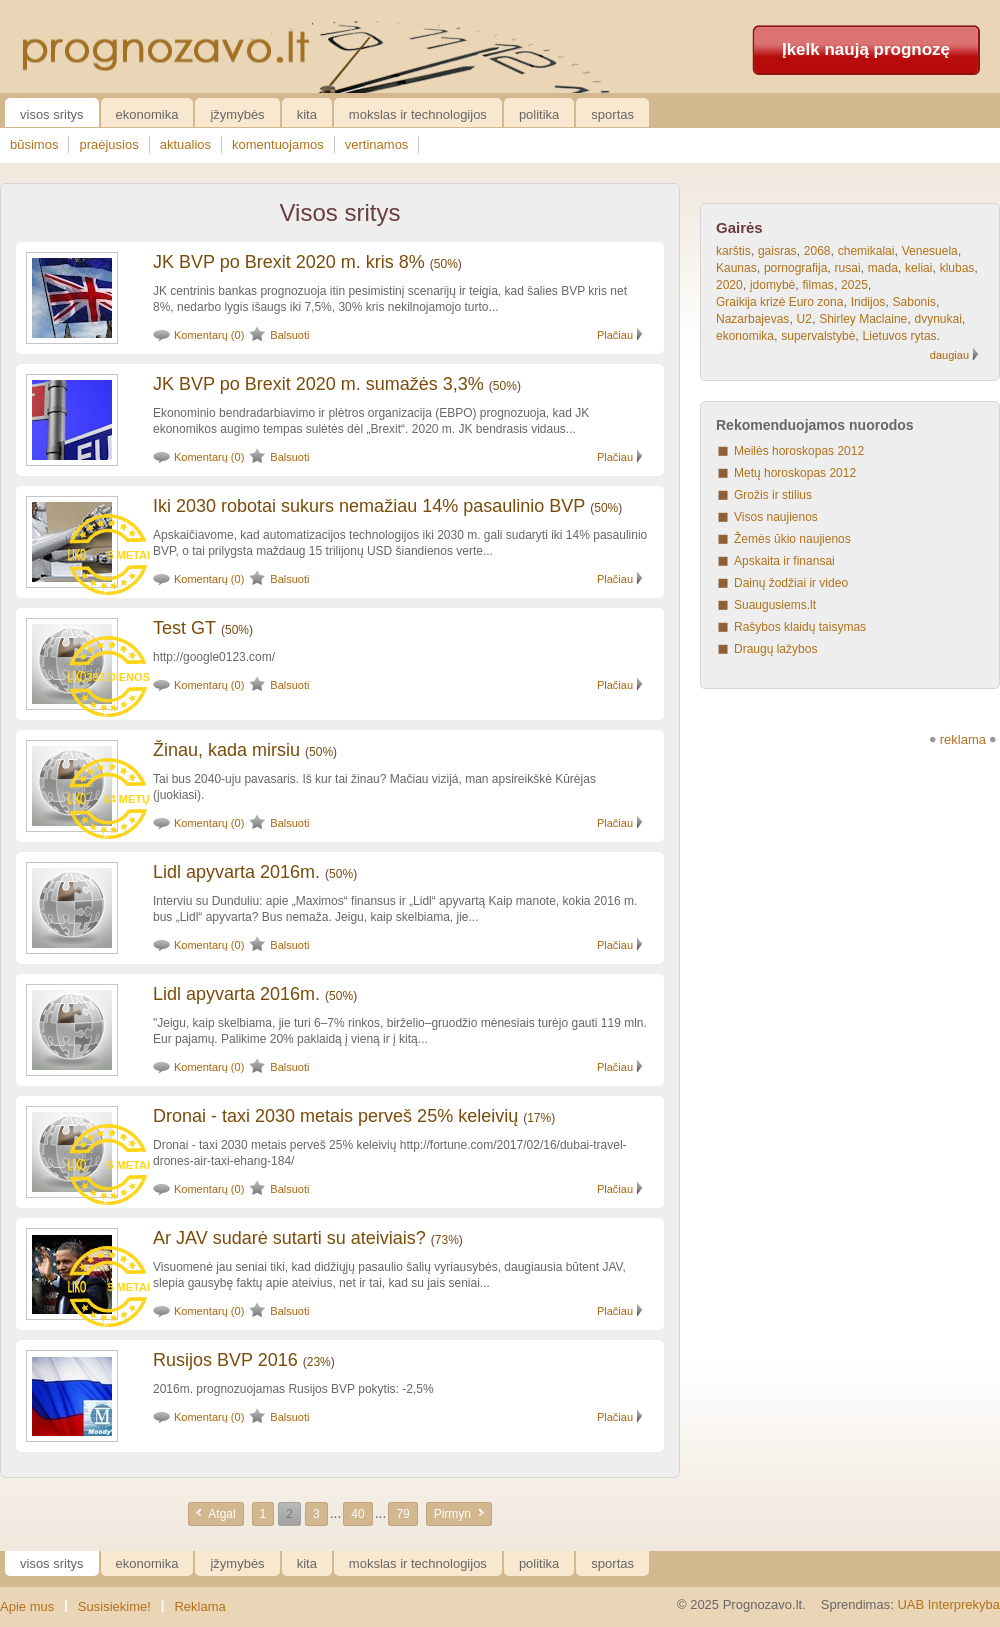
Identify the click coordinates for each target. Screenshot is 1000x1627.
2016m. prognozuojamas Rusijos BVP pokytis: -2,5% (293, 1389)
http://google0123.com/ (214, 657)
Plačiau (615, 335)
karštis (733, 251)
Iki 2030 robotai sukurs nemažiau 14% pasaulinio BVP (369, 506)
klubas (957, 268)
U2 (804, 319)
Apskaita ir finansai (784, 561)
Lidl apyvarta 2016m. (236, 872)
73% (447, 1240)
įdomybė (772, 285)
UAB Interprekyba (948, 1604)
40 (357, 1514)
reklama (963, 739)
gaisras (777, 251)
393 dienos (118, 677)
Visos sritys (52, 114)
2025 (854, 285)
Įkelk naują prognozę (866, 49)
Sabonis (914, 302)
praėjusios (108, 144)
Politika (539, 114)
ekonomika (745, 336)
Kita (307, 114)
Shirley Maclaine (863, 319)
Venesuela (930, 251)
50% (446, 264)
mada (883, 268)
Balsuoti (289, 335)
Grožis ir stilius (773, 495)
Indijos (868, 302)
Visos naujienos (776, 517)
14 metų (127, 799)
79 (402, 1514)
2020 (729, 285)
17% (539, 1118)
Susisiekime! (114, 1606)
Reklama (199, 1606)
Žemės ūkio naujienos (792, 539)
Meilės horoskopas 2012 (799, 451)
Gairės (739, 227)
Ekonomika (147, 114)
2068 (817, 251)
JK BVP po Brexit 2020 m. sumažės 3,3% (318, 384)
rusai (848, 268)
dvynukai (937, 319)
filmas (818, 285)
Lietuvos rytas (900, 336)
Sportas (612, 114)
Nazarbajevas (752, 319)
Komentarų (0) (209, 335)
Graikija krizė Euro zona (779, 302)
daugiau (949, 355)
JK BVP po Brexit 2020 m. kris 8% (289, 262)
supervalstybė (818, 336)
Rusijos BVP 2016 (225, 1360)
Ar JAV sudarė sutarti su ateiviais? (289, 1238)
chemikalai (866, 251)
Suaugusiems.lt (775, 605)
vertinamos (377, 144)
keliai (918, 268)
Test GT (184, 628)
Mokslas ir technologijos (418, 114)
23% (319, 1362)
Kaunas (736, 268)
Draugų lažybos (775, 649)
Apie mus (27, 1606)
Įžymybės (237, 114)
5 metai (128, 555)
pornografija (795, 268)
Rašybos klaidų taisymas (800, 627)
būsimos (34, 144)
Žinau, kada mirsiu (226, 750)
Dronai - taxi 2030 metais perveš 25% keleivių (335, 1116)
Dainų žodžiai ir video (791, 583)
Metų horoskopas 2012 (795, 473)
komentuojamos (278, 144)
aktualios (185, 144)
